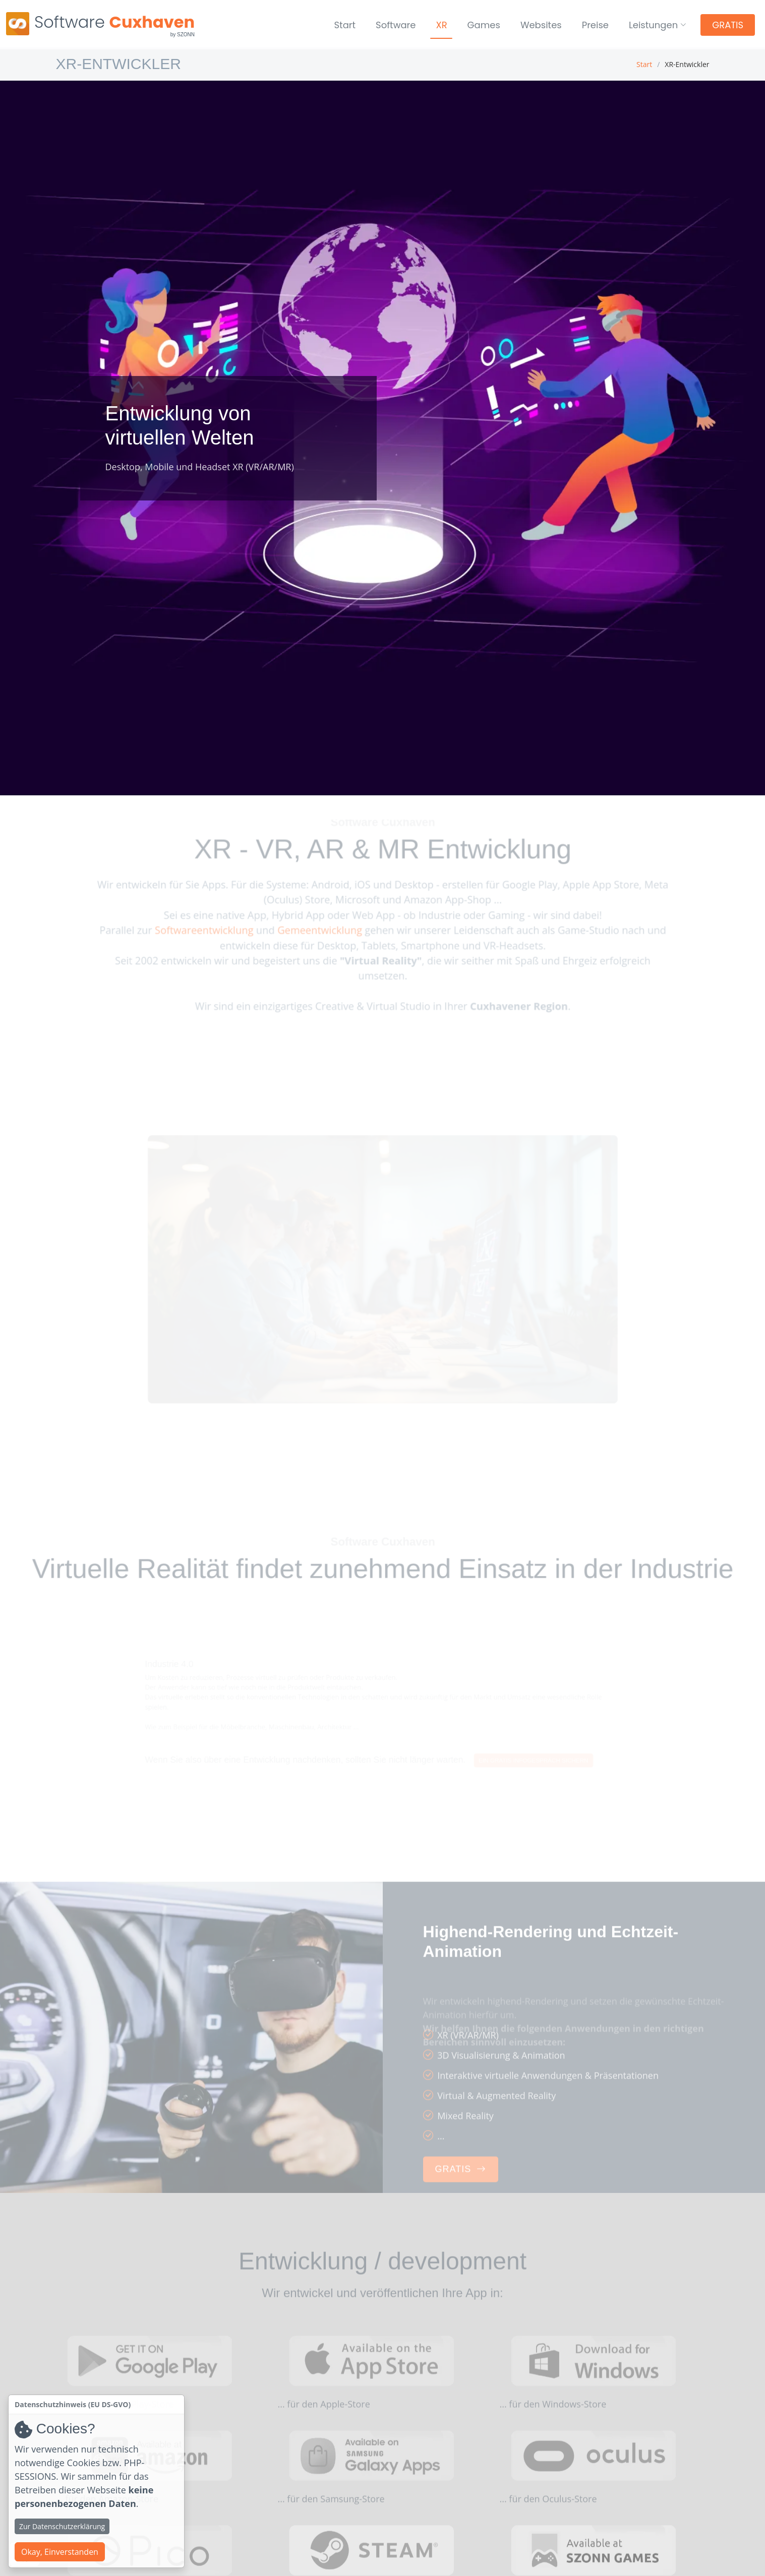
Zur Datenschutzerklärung (62, 2526)
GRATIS (727, 25)
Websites (541, 25)
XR (441, 25)
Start (345, 25)
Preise (595, 25)
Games (483, 25)
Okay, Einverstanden (59, 2551)
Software (396, 25)
